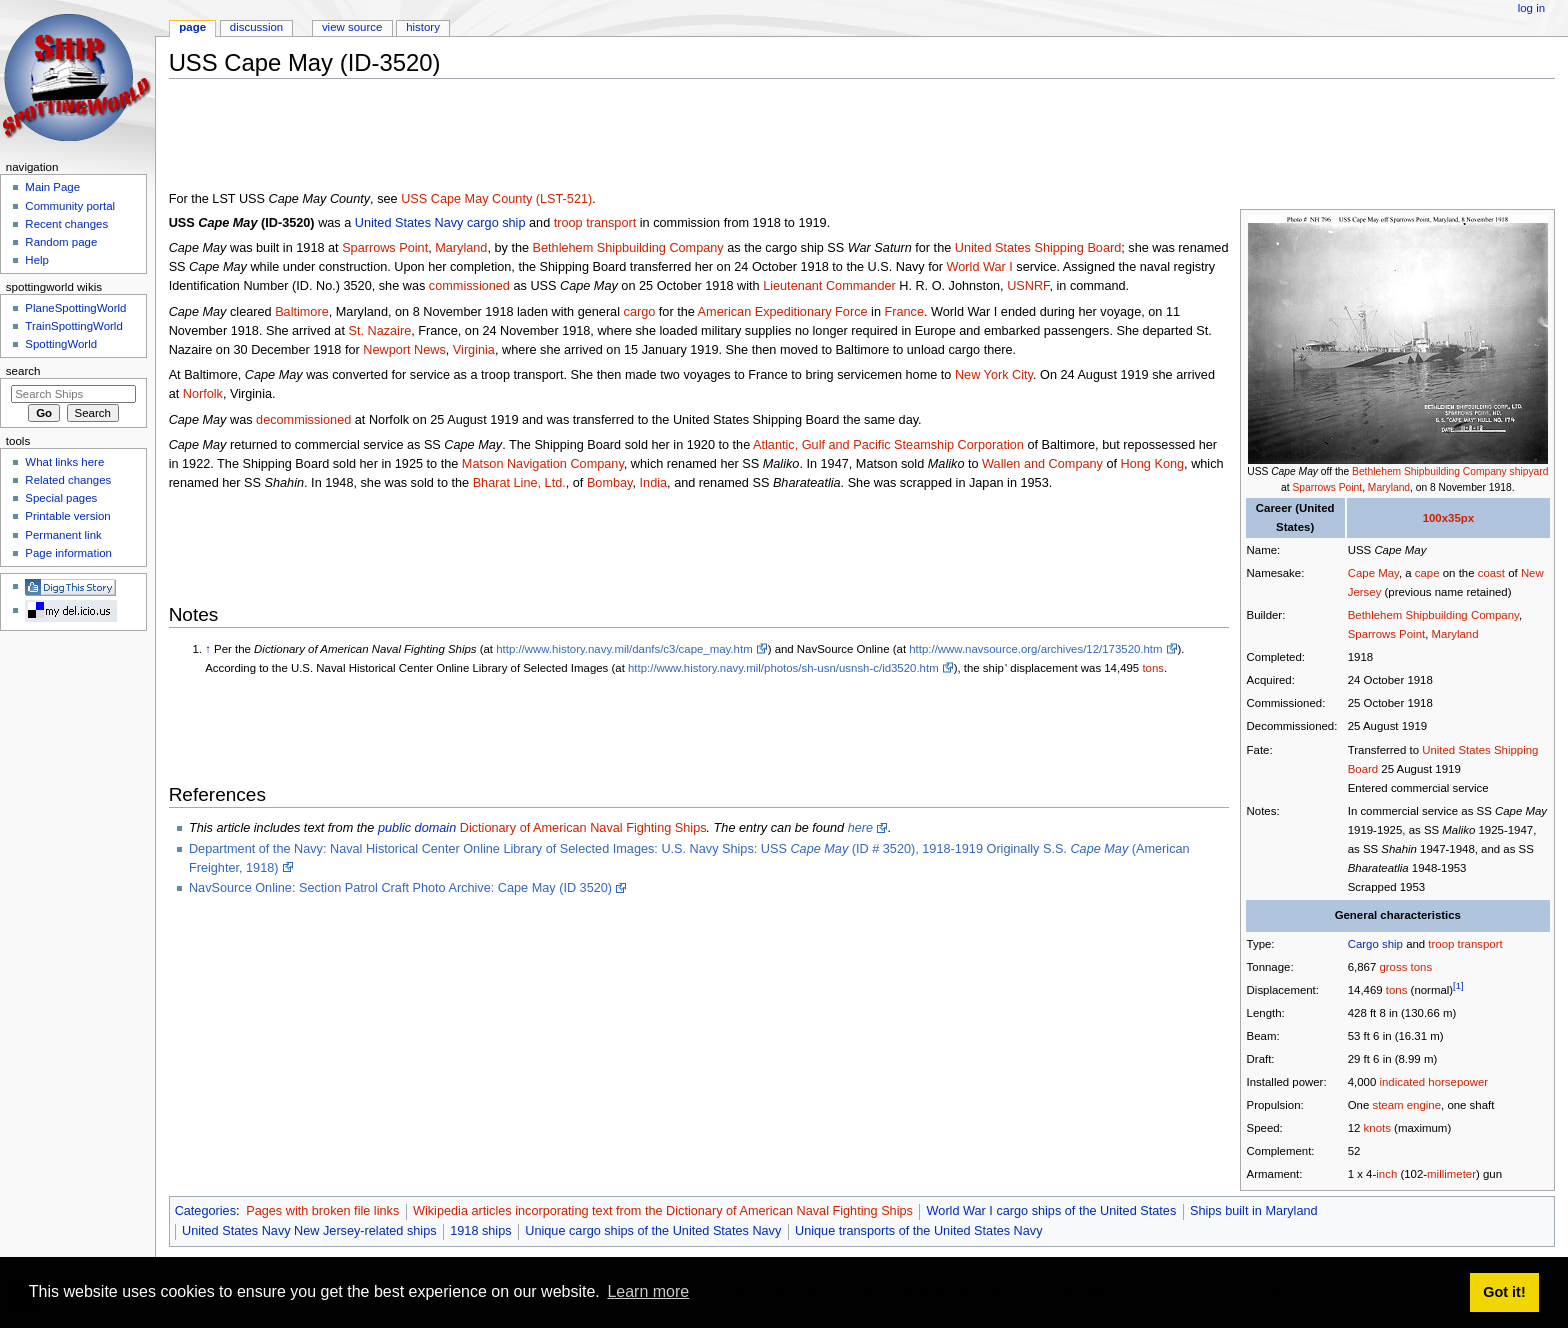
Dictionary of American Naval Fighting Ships (583, 828)
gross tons (1405, 967)
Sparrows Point (1328, 487)
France (905, 312)
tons (1397, 990)
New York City (994, 375)
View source (352, 27)
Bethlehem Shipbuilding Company (1429, 471)
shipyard (1529, 471)
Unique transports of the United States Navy (919, 1231)
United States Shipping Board (1038, 248)
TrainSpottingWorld (73, 326)
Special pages (61, 498)
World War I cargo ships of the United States (1052, 1211)
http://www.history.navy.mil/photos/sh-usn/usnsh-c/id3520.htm (783, 668)
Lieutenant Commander (829, 286)
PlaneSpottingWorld (75, 308)
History (423, 27)
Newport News (404, 350)
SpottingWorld (61, 344)
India (654, 483)
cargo (640, 312)
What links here (64, 462)
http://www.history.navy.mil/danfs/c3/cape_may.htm (624, 649)
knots (1377, 1128)
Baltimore (302, 312)
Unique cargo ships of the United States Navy (653, 1231)
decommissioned (303, 420)
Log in (1531, 8)
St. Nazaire (379, 331)
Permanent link (63, 535)
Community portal (70, 206)
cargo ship (496, 223)
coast (1491, 573)
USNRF (1028, 286)
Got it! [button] (1504, 1292)
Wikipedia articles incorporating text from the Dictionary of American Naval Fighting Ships (663, 1211)
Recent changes (66, 224)
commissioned (469, 286)
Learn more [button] (648, 1291)
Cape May (1373, 573)
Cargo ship (1375, 944)
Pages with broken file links (322, 1211)
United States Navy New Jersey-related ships (309, 1231)
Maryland (1389, 487)
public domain (417, 828)
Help (37, 260)
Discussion (256, 27)
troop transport (1465, 944)
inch (1386, 1174)
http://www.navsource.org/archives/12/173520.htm (1035, 649)
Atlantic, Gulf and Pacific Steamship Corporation (888, 445)
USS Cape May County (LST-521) (496, 199)
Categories (205, 1211)
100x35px (1448, 518)
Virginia (474, 350)
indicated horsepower (1433, 1082)
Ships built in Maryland (1254, 1211)
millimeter (1451, 1174)
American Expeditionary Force (783, 312)
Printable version (67, 516)
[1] (1458, 985)
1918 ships (480, 1231)
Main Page (52, 187)
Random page (61, 242)
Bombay (610, 483)
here (860, 828)
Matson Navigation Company (543, 464)
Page (192, 27)
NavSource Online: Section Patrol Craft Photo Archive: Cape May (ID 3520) (400, 888)
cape (1427, 573)
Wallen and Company (1042, 464)
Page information (68, 553)
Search (23, 371)
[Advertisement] (533, 139)
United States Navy (409, 223)
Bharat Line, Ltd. (519, 483)
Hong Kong (1153, 464)
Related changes (68, 480)
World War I (980, 267)
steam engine (1406, 1105)
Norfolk (203, 394)
